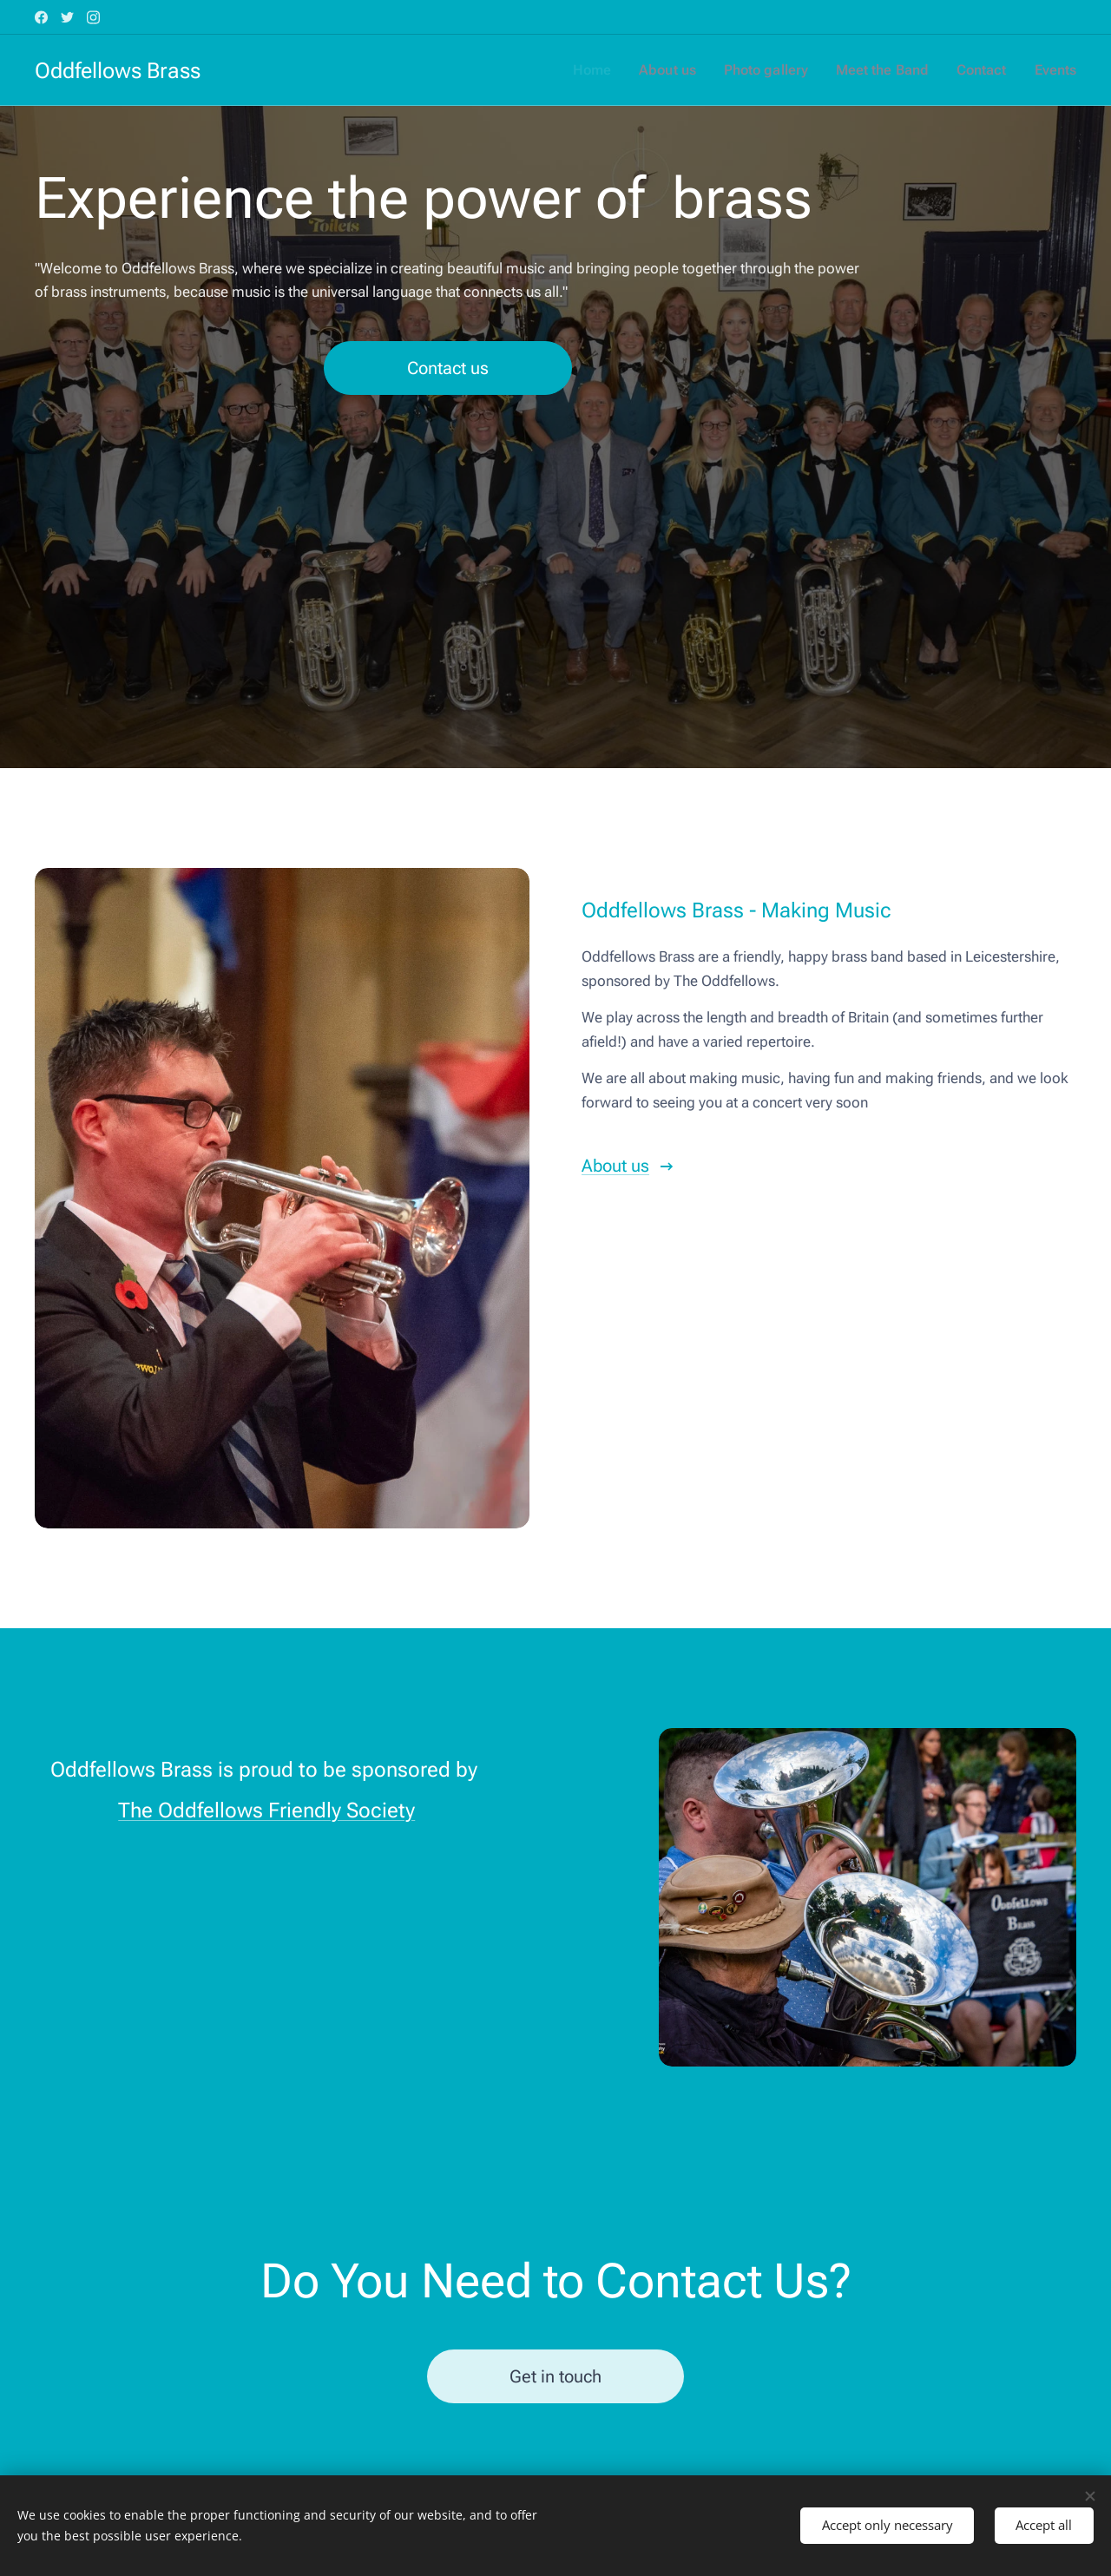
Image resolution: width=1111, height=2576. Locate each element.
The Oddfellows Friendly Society (266, 1811)
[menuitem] (610, 70)
